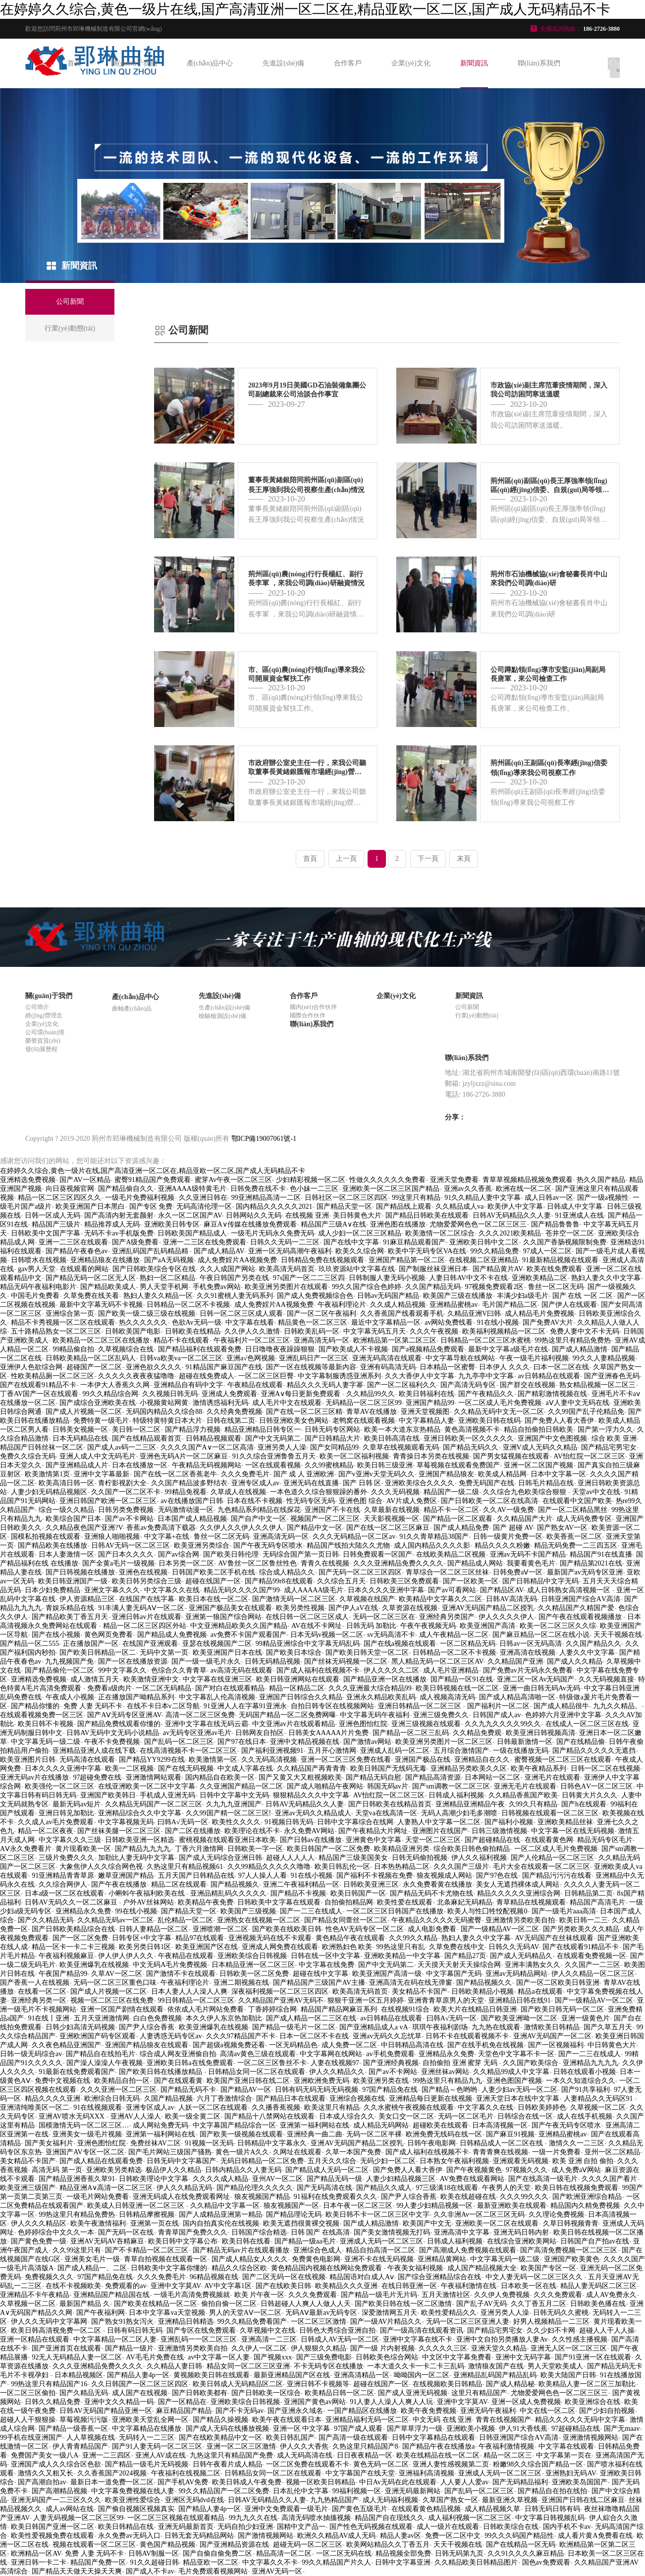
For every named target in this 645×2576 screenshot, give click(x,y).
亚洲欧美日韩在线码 (489, 1420)
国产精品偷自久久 (126, 1188)
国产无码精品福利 (520, 2482)
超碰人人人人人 (290, 1857)
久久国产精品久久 (593, 1643)
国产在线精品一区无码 (520, 2544)
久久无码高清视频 (269, 1759)
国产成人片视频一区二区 (84, 1411)
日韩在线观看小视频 (584, 2071)
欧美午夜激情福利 (98, 2223)
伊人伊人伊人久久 (126, 1956)
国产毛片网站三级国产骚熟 (170, 2152)
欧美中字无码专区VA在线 (427, 1251)
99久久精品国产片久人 (336, 2562)
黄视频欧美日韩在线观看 (211, 2375)
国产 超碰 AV (513, 1527)
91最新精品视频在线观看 (560, 1260)
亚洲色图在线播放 (398, 1224)
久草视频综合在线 (126, 1349)
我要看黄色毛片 (531, 1563)
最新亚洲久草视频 (510, 2500)
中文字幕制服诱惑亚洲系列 (339, 1376)
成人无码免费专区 (584, 1518)
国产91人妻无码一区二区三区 (157, 2446)
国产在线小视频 (56, 1634)
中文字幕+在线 (167, 1536)
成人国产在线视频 (139, 2393)
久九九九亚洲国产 (234, 1804)
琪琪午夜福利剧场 (440, 2027)
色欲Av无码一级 (196, 1322)
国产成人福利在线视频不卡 (318, 1670)
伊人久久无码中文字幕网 (49, 2321)
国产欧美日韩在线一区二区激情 (403, 2303)
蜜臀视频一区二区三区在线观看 (562, 1759)
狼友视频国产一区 (291, 2205)
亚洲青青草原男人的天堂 (446, 2000)
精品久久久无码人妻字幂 (325, 1385)
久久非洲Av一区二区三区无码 (479, 2214)
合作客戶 (348, 63)
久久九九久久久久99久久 (503, 1724)
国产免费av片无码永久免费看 (528, 1670)
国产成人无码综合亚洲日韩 (220, 1857)
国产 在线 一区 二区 (582, 1295)
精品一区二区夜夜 (45, 1831)
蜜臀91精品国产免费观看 (152, 1179)
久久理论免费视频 (556, 2214)
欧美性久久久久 (236, 1822)
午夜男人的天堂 (506, 2187)
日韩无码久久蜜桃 (561, 2312)
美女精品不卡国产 (419, 1991)
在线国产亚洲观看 (150, 1643)
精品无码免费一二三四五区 (575, 1545)
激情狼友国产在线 (496, 2366)
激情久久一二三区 (576, 2143)
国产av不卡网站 (129, 1518)
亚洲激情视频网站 (590, 2437)
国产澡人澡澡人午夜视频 (104, 2063)
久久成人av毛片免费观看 (56, 1822)
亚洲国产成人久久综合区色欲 (56, 2464)
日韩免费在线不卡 (258, 1188)
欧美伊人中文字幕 (515, 1206)
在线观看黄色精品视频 (426, 2509)
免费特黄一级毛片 (101, 1420)
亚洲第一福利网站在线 (314, 2125)
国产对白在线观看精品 (230, 1688)
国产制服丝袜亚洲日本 (433, 1269)
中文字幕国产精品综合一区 (234, 2125)
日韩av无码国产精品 (388, 1295)
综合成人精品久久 (287, 1572)
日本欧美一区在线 (528, 2286)
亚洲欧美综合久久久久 (419, 1483)
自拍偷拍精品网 (348, 1902)
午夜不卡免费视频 (112, 1741)
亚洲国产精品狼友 (446, 1474)
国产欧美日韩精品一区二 (97, 1652)
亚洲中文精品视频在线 (304, 1741)
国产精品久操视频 (220, 2419)
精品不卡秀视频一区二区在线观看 (63, 1322)
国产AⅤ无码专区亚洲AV (124, 1715)
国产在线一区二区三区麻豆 (388, 1527)
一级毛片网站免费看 (97, 2196)
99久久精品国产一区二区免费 (224, 2491)
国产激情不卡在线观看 (180, 1973)
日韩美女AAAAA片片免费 (328, 1732)
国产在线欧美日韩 (283, 2286)
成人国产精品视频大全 (482, 2268)
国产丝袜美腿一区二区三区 (119, 1831)
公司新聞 (467, 1007)
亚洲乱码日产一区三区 (313, 1358)
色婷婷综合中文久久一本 (56, 2232)
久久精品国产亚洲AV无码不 (280, 2000)
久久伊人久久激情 (252, 1331)
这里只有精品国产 (479, 2393)
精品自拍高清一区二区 (380, 2250)
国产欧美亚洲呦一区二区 (519, 2018)
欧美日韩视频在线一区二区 (457, 1688)
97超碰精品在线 (575, 2428)
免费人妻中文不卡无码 (584, 1331)
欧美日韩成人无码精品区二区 (238, 2384)
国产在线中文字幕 (351, 1242)
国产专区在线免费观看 (201, 2330)
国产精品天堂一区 (344, 1206)
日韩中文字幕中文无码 (234, 1795)
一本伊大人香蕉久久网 (115, 1385)
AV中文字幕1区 (227, 2286)
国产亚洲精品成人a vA (373, 2027)
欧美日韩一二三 (583, 1920)
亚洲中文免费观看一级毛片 (286, 2509)
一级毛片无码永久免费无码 (272, 1233)
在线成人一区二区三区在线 (587, 1724)
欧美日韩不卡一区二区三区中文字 (377, 2214)
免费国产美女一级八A (44, 2455)
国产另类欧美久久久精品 (581, 1929)
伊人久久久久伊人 (506, 1617)
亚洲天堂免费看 (454, 1179)
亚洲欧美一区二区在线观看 (496, 2223)
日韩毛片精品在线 (546, 1483)
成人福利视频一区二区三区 (469, 2517)
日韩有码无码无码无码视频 (316, 2089)
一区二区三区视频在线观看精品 (175, 2517)
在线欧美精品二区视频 (450, 1554)
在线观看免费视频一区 (591, 1956)
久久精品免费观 (477, 1732)
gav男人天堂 (36, 1269)
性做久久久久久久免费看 (387, 1179)
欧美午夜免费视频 (428, 2410)
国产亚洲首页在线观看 (66, 2348)
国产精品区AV (501, 1590)
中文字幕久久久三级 (70, 1840)
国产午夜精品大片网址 (373, 1831)
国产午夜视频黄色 (474, 2170)
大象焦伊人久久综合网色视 (101, 1866)
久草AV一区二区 (116, 1973)
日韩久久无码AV (513, 1947)
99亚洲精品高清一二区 (266, 1197)
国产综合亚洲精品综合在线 (439, 2277)
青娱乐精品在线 (70, 1608)
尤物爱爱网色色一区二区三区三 (478, 1224)
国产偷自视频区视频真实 (136, 2509)
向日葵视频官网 (70, 1188)
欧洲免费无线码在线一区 (444, 2134)
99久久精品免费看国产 (252, 2321)
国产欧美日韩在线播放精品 (161, 2071)
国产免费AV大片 (548, 1322)
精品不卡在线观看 (181, 1340)
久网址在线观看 (297, 2152)
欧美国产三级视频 (248, 1911)
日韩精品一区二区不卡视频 (188, 1304)
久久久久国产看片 (609, 2179)
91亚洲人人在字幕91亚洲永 (245, 1706)
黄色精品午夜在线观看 (350, 1938)
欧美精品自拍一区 (122, 2080)
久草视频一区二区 (598, 2107)
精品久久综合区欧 (239, 2268)
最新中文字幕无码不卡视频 (101, 1304)
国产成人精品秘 (510, 2384)
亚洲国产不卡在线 (332, 1509)
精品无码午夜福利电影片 (38, 1286)
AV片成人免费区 (411, 1501)
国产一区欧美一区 (470, 1581)
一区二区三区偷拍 (27, 2393)
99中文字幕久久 (122, 1670)
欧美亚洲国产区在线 (206, 1947)
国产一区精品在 (182, 2402)
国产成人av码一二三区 (121, 1447)
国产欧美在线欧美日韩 (287, 1929)
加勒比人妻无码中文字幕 (136, 1857)
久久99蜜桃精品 (329, 1465)
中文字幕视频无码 (126, 1822)
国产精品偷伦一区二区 (59, 1670)
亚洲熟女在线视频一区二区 (258, 1920)
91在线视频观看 (97, 2107)
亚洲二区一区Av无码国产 (535, 1679)
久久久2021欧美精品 (510, 1233)
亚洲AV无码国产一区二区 (552, 2036)
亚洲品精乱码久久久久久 (228, 1893)
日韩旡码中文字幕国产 (181, 2161)
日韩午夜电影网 (431, 2143)
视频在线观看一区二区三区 (94, 2544)
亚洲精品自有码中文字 (188, 1385)
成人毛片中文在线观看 (287, 1402)
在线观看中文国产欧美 (577, 1501)
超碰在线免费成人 (206, 1376)
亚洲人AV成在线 (160, 2455)
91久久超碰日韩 (154, 2562)
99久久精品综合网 (110, 1394)
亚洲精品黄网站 (442, 2259)
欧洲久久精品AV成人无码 (336, 2535)
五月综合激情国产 (461, 1750)
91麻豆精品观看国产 (414, 1242)
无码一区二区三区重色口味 (115, 1982)
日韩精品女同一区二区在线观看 (256, 2071)
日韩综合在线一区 (525, 2116)
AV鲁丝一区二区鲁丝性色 (257, 1563)
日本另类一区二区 (186, 1563)
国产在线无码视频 (186, 1768)
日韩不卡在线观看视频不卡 (467, 2036)
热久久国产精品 (601, 1179)
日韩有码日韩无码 (134, 2330)
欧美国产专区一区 (548, 2268)
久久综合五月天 (341, 1581)
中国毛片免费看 (35, 1295)
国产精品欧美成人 (108, 1286)
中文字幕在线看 (249, 1322)
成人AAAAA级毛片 (314, 1590)
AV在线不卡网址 (316, 1625)
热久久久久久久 (143, 1322)
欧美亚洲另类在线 (381, 2080)
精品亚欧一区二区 (210, 2562)
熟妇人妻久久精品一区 (158, 1295)
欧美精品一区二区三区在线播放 (101, 1340)
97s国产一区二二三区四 (309, 1278)
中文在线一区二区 (547, 2410)
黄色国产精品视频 (167, 2544)
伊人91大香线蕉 (523, 2428)
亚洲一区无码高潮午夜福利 (289, 1251)
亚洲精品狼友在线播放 (105, 1260)
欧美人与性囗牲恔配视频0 (487, 1911)
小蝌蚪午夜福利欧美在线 (147, 1893)
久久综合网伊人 (63, 1884)
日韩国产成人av (497, 1715)
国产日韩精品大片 (332, 1438)
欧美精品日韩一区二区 (339, 2393)
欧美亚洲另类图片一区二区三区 (443, 1741)
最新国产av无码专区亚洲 (585, 1572)
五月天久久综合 (332, 2161)
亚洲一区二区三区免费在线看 (346, 1759)
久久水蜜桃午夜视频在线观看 (409, 2107)
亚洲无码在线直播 (311, 1483)
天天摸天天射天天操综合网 (459, 1964)
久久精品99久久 (370, 1394)
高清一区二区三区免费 (200, 1715)
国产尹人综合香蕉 (146, 2027)
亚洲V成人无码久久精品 (540, 1447)
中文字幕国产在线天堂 (360, 2473)
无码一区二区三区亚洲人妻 (467, 2321)
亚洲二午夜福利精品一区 (301, 1884)
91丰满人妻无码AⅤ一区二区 (141, 1608)
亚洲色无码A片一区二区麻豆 (184, 1456)
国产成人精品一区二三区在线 (311, 2018)
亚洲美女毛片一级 (92, 2259)
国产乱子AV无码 (481, 2303)
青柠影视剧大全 (122, 1483)
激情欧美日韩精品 (552, 2027)
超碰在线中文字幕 (320, 1973)
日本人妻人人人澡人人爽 (189, 1991)
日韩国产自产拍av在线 (594, 2241)
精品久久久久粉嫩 (502, 1545)
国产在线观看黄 (178, 2080)
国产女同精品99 (334, 1447)
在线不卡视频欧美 (73, 2286)
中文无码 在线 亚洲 (442, 2419)
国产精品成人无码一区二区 (327, 2170)
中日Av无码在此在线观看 (397, 2482)
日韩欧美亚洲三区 (371, 1884)
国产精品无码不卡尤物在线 (431, 1893)
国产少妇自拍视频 (607, 2410)
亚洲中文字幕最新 (101, 1474)
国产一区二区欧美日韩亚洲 (557, 1982)
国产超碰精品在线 (492, 1840)
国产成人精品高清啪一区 (517, 1697)
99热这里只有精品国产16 (49, 2384)
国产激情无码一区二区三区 (293, 1599)
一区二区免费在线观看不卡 (307, 2464)
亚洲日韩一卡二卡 (38, 2562)
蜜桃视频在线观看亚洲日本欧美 (227, 1840)
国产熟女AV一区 (562, 1527)
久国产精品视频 (168, 2098)
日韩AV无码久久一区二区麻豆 (72, 1902)
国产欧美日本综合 (294, 1652)
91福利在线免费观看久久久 (335, 2196)
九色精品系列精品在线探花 (259, 1509)
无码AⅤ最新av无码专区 (321, 2312)
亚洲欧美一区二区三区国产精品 (390, 1188)
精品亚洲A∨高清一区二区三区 (106, 2187)
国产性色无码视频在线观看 (371, 2526)
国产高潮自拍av (42, 2482)
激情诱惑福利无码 (220, 1402)
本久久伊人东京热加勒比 (224, 2018)
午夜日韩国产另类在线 (234, 1278)
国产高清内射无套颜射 (119, 1215)
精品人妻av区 (400, 2535)
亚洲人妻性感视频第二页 (451, 2464)
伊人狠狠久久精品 (318, 2348)
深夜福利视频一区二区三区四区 (279, 1991)
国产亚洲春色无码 (612, 1376)
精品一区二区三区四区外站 (144, 1625)
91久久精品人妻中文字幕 (482, 1197)
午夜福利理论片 (342, 1304)
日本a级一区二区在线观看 (64, 1893)
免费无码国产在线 (486, 1483)
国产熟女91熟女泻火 (122, 2321)
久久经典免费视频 (234, 1411)
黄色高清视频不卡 (472, 1429)
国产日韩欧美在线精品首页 (389, 1804)
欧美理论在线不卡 (252, 1831)
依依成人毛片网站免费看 (205, 2009)
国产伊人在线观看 (569, 1304)
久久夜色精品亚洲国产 (66, 2045)
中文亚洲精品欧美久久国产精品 (238, 1625)
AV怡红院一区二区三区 (589, 1456)
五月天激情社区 (446, 2294)
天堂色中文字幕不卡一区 (516, 2054)
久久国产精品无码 (433, 1286)
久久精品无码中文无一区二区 (499, 1411)
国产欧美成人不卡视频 (353, 1349)
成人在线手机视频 (584, 2116)
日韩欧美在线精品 (192, 1331)
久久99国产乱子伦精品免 (586, 1411)
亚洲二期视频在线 (241, 1982)
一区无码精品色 (293, 2045)
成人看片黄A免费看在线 (595, 2535)
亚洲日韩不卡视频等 (318, 2384)
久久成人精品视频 (398, 1304)
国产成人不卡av (150, 2571)
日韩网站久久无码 (253, 1215)
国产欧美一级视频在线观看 (241, 2134)
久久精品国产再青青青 (311, 1768)
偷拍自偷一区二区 (229, 2303)
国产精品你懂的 (35, 1706)
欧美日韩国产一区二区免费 (328, 1848)
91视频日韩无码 (289, 1822)
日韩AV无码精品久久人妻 (512, 1215)
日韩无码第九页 (459, 2553)
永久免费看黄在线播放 (437, 1884)
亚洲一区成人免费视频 (526, 2402)
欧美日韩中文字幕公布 (182, 2241)
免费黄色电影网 (316, 2259)
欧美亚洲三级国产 (27, 2187)
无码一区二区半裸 (374, 2134)
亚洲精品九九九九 (590, 2063)
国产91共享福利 (585, 2089)
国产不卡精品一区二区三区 (146, 2250)
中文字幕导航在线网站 (460, 1358)
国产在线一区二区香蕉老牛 (175, 1474)
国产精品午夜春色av (77, 1251)
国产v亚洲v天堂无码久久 (376, 1474)
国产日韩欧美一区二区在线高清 (489, 1501)
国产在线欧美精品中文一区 (220, 2437)
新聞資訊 (474, 63)
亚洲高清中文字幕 (461, 2232)
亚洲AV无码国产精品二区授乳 (488, 1608)
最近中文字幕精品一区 (386, 1322)
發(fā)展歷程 (41, 1049)
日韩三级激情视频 (499, 1831)
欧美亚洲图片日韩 (27, 1759)
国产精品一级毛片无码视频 (146, 2464)
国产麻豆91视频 (510, 2134)
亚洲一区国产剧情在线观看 (121, 2009)
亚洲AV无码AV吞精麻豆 (107, 2241)
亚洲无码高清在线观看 (387, 1358)
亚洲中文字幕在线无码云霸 (206, 1724)
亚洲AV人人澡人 (135, 2116)
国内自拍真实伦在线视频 (221, 2223)
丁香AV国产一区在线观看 (39, 1394)
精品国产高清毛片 (597, 1902)
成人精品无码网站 (381, 2125)
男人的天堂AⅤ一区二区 (245, 2312)
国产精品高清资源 (433, 1777)
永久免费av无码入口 (129, 2535)
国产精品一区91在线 (461, 1679)
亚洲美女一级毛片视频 (87, 2134)
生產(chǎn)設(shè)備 (224, 1007)
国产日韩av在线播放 (311, 1840)
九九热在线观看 (496, 2027)
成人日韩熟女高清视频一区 (569, 1590)
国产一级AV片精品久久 (386, 2321)
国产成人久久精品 (574, 1661)
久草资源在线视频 (409, 1608)
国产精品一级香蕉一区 (73, 2428)
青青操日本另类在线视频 (431, 1456)
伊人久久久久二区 (391, 1670)
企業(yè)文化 (410, 63)
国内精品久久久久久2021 (274, 1206)
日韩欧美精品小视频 (482, 1991)
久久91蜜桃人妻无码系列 (235, 1295)
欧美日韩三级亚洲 (385, 1465)
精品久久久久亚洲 (52, 2098)
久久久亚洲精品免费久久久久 (398, 1563)
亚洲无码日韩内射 (521, 2232)
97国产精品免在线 (390, 2089)
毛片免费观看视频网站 (213, 2571)
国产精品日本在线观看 (290, 2098)
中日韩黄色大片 (612, 2045)
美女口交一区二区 (406, 2116)
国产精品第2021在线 (591, 1563)
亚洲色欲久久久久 (153, 1367)
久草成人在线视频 (238, 1492)
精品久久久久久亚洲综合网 (518, 1893)
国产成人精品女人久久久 (250, 2259)
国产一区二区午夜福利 (321, 1313)
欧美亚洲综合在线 (592, 2402)
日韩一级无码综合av (31, 2054)
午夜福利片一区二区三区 (252, 1340)
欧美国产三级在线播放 (457, 1295)
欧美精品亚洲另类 (402, 1848)
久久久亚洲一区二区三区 (118, 2089)
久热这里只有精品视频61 (185, 1866)
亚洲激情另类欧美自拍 (520, 1920)
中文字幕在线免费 (326, 1964)
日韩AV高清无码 (511, 1599)
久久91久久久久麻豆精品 (525, 2553)
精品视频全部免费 (403, 2553)
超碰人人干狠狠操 (27, 2419)
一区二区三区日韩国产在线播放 (394, 1911)
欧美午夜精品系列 (538, 1768)
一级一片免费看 (556, 2152)
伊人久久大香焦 (304, 2446)
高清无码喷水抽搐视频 (316, 2517)
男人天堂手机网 (164, 1286)
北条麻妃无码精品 (464, 1902)
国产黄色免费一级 (38, 2241)
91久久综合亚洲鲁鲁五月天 (274, 1456)
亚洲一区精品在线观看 (34, 2339)
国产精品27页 (465, 1956)
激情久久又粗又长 (45, 2473)
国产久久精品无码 (45, 1920)
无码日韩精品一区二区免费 (262, 2161)
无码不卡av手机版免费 (118, 1233)
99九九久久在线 (253, 2517)
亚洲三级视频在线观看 (426, 1724)
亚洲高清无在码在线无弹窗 (410, 1982)
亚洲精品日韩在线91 (519, 2000)
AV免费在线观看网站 (472, 2179)
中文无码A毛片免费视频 (170, 1964)
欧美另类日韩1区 (145, 1947)
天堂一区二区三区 (433, 1840)
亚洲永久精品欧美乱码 (381, 1697)
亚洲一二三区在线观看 (73, 1242)
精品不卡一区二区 (451, 1509)
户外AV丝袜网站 (148, 1902)
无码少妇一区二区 (388, 2161)
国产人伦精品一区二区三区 (552, 1857)
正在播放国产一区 (90, 1643)
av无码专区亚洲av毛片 (197, 1732)
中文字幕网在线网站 (331, 2054)
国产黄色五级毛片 (359, 2509)
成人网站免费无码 (160, 2125)
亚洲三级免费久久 (441, 1715)
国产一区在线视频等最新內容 (311, 1367)
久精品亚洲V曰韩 (474, 1313)
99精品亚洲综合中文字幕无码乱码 (308, 1643)
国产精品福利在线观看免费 (199, 1349)
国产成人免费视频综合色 (315, 1295)
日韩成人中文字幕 (574, 1206)
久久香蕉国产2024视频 (112, 2473)
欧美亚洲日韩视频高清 (540, 1732)
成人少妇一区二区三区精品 (359, 1233)
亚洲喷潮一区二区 (220, 1929)
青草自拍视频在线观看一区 (165, 2259)
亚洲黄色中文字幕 (373, 1840)
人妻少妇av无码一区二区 (519, 2089)
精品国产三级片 (56, 1224)
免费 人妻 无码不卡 (92, 1706)
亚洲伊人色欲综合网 (31, 1367)
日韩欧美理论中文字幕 (153, 2179)
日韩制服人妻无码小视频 (387, 1278)
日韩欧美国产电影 (133, 1331)
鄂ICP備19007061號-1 (263, 1138)
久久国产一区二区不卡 (126, 1492)
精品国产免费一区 (98, 2562)
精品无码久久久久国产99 (242, 1590)
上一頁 (346, 858)
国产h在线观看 (583, 1804)
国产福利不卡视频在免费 (374, 1875)
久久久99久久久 (524, 2196)
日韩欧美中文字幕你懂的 (169, 2268)
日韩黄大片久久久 (589, 1795)
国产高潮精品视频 (59, 2491)
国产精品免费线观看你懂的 (119, 1724)
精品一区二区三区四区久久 (59, 1197)
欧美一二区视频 (129, 1768)
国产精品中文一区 (314, 1527)
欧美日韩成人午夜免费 (246, 2482)
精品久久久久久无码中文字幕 (580, 2419)
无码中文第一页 (164, 1652)
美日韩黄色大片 (357, 1215)
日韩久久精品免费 (52, 2402)
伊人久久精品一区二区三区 (593, 1973)
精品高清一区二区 (284, 2553)
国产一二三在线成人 (311, 1911)
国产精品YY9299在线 (151, 1759)
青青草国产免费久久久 (192, 2232)
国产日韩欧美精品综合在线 (73, 1929)
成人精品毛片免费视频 (539, 1313)
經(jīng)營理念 (43, 1015)
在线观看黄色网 (549, 1840)
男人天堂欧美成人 (555, 2366)
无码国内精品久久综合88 (164, 1411)
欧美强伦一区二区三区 (59, 1786)
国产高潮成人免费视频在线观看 (467, 2250)
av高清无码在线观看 (241, 1670)
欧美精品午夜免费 (205, 1902)
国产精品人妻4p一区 (138, 2375)
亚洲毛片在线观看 (552, 1777)
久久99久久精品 (413, 1938)
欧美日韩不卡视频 (45, 1724)
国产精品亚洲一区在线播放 (385, 1679)
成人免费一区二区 (349, 2045)
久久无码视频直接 (606, 1679)
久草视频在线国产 (367, 1599)
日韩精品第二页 (588, 1893)
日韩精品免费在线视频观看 (322, 1260)
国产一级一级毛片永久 (206, 1661)
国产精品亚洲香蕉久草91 (77, 2179)
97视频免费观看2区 (494, 1286)
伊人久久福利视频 (479, 1857)
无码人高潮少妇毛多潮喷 (459, 1813)
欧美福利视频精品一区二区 (503, 1331)
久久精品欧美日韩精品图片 (476, 2562)
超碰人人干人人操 (607, 2330)
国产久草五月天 (608, 2027)
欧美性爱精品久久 (449, 2312)
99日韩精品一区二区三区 (196, 2000)
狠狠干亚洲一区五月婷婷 (365, 2000)
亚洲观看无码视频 (520, 2161)
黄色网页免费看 (108, 1634)
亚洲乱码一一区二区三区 (199, 2339)
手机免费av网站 (217, 1286)
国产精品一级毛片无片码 (379, 2294)
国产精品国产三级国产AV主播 (319, 1982)
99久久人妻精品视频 (604, 1358)
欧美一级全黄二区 (192, 2116)
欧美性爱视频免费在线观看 (52, 2535)
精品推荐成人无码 (112, 1224)
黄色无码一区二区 (381, 2464)
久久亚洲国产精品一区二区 (241, 1786)
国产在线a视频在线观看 (400, 1643)
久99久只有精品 (533, 1804)
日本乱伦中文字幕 (300, 2491)
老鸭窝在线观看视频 (363, 1420)
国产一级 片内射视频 (382, 2348)
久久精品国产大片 (524, 1518)
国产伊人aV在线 (353, 1608)
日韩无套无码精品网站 (199, 2535)
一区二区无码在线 (344, 2553)
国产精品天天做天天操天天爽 (77, 2571)
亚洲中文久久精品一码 (119, 2402)
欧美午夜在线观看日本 (287, 2419)
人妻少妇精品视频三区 (400, 2179)
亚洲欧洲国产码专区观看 (97, 2036)
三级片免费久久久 (66, 1857)
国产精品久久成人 (384, 2187)
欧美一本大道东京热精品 (402, 1429)
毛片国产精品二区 (510, 1304)
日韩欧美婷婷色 (542, 2107)
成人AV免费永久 (611, 2294)
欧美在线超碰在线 (468, 2196)
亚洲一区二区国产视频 (538, 1465)
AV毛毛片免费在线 (154, 2357)
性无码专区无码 (310, 1501)
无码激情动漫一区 (186, 1509)
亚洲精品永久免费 (83, 1911)
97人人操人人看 (262, 1875)
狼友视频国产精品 (262, 2196)
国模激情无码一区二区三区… (84, 2125)
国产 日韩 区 (362, 1483)
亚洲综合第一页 (70, 1313)
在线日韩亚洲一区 (409, 2286)
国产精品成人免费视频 (172, 1634)
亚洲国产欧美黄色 (571, 2259)
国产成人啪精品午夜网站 (325, 1786)
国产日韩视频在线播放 (80, 1572)
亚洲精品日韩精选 (186, 2321)
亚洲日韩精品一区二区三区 (420, 1706)
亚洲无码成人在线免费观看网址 (181, 2196)
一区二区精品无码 (467, 1643)
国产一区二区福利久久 (401, 1385)
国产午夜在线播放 (119, 1884)
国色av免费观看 (546, 2562)
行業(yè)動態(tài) (476, 1015)
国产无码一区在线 (126, 2232)
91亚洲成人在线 (579, 1215)
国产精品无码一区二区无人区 (91, 1278)
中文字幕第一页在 (563, 2455)
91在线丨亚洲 (48, 2018)
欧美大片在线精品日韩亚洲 (475, 2009)
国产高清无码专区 (468, 1385)
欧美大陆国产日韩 (568, 2375)
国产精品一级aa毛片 (305, 2241)
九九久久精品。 (617, 1706)
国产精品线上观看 (403, 1206)
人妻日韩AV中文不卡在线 (468, 1278)
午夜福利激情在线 (468, 2286)
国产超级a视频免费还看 (229, 2045)
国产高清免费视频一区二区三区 (568, 2250)
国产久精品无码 (83, 2393)
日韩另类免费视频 (126, 1509)
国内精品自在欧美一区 (220, 1777)
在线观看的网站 (84, 1269)
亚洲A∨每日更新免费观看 (301, 1394)
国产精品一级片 (129, 2348)
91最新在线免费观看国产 (77, 2071)
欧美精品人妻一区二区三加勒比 (587, 2384)
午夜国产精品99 (63, 1973)
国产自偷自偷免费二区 (217, 2553)
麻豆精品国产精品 (184, 2410)
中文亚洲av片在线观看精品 (293, 1724)
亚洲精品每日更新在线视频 (430, 2098)
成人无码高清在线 (304, 2455)
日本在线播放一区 (139, 1465)
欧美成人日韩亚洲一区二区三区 (136, 2205)
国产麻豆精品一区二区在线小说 (541, 1634)
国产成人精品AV (219, 1251)
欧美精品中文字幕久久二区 (440, 1599)
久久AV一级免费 (508, 1509)
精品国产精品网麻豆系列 (339, 2009)
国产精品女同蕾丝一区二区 (345, 1920)
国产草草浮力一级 (414, 2428)
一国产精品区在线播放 (362, 2410)
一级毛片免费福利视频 (139, 1197)
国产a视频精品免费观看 (428, 1349)
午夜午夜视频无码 (428, 1625)
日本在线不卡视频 (254, 1501)
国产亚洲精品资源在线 (234, 2544)
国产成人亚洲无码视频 (412, 2393)
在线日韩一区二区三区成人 (307, 1617)
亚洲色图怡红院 (363, 1724)
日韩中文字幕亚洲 (402, 2562)
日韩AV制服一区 (153, 2553)
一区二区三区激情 (318, 2321)
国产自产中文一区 (258, 1518)
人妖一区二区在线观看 (213, 2107)
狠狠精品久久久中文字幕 (311, 1795)
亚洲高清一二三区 (269, 2339)
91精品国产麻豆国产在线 (224, 1367)
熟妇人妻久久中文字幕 (606, 1278)
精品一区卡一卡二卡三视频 (73, 1947)
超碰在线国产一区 (213, 1581)
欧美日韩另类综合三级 (146, 1581)
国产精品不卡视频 (298, 1893)
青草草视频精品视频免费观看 (528, 1179)
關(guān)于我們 (134, 63)
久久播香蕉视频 (276, 2107)
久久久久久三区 (443, 2348)
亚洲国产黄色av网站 (315, 2402)
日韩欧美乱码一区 (311, 1331)
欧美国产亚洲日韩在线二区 (248, 2080)
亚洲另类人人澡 (282, 1447)
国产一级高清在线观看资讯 (421, 2330)
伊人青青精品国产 (80, 2446)
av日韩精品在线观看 (549, 1376)
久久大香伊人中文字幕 (419, 1376)
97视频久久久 (526, 2170)
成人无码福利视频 (390, 2500)
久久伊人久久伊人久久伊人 (241, 1527)
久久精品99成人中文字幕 (511, 2071)
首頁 (74, 63)
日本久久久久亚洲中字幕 (386, 1590)
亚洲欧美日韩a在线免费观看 (190, 2063)
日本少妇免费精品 (52, 1590)
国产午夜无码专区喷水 (268, 1545)
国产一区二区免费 (80, 1938)
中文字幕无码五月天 (374, 1331)
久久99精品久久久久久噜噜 (269, 1866)
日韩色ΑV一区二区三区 (596, 1786)
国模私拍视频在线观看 (45, 1536)
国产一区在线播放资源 (132, 1661)
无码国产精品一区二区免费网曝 (287, 1715)
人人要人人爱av (464, 2482)
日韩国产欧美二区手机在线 (213, 1572)
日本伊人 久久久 (504, 1367)
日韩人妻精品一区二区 (153, 1929)
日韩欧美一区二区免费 (254, 1973)
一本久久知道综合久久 (580, 2080)
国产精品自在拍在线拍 (552, 2491)
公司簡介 (37, 1007)
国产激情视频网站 (265, 2535)
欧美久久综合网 (359, 1251)
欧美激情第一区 (213, 1759)
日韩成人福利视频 (456, 1795)
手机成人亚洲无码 (167, 1795)
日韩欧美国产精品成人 (192, 1233)
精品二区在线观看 (179, 1884)
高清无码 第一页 (57, 2170)
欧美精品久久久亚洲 (346, 2286)
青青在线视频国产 (503, 2419)
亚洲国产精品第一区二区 (407, 1260)
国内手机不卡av (567, 2526)
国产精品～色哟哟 (449, 2089)
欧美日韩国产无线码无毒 (388, 1768)
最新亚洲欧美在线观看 (511, 2205)
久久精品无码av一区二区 (115, 1920)
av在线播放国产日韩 (191, 1501)
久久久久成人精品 (220, 2179)
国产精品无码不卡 (188, 2089)
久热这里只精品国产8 (365, 2446)
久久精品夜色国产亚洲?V (84, 1527)
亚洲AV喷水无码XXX (72, 2116)
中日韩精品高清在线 (412, 2045)
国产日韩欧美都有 (199, 2393)
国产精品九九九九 (142, 1848)
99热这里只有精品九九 (447, 2080)
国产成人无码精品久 (521, 1956)
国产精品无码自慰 (373, 1777)
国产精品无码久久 (470, 1447)
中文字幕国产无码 (454, 1973)
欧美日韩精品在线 (126, 2526)
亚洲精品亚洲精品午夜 (470, 1804)
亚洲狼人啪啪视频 (112, 1536)
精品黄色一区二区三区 (312, 1322)
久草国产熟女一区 (450, 2500)
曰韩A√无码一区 (183, 1822)
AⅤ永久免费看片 (26, 1848)
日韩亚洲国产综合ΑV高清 (580, 1599)
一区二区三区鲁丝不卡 (272, 2063)
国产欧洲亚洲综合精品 (587, 2196)
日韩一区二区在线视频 (605, 1768)
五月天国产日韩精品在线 (196, 1875)
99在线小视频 (136, 1911)
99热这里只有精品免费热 (573, 1340)
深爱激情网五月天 (389, 2312)
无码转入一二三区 (146, 2437)
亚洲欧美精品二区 (539, 1278)
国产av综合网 (178, 1554)
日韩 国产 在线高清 (320, 2232)
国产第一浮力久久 (605, 1429)
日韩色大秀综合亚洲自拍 (337, 2330)
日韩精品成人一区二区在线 (502, 2143)
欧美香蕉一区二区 (574, 1536)
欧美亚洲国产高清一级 (387, 1973)
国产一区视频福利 (556, 2045)
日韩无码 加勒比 (371, 1625)
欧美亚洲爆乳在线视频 (94, 1964)
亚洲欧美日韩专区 (172, 1224)
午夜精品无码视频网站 (206, 1465)
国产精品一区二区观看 (457, 1518)
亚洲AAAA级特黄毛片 (192, 1188)
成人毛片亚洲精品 (451, 1670)
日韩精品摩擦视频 (146, 2214)
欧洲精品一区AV (36, 2553)
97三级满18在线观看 (447, 2187)
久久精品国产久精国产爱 (576, 1608)
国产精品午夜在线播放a (438, 2446)
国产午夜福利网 (100, 2312)
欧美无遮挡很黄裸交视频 (301, 2223)
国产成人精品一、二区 (92, 2268)
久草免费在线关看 (91, 1295)
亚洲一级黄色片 (585, 2018)
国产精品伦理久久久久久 (254, 2187)
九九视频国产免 (69, 1661)
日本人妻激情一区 (66, 1554)
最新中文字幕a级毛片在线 (507, 1349)
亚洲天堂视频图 (425, 1411)
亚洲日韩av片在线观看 (146, 1617)
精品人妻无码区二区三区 (598, 2286)
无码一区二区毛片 (465, 2116)
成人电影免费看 (432, 1929)
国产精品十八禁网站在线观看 (269, 2116)
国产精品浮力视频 (192, 1429)
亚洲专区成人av (255, 1483)
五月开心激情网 (332, 1750)
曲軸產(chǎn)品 (132, 1008)
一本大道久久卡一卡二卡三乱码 (415, 2366)
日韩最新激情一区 (524, 1741)
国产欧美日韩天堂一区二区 (367, 1652)
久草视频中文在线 (267, 2330)
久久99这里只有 (77, 2250)
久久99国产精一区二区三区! (228, 1813)
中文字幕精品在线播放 (146, 2428)
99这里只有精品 (416, 1197)
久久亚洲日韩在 (203, 1197)
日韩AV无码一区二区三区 (130, 1545)
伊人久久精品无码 (184, 2187)
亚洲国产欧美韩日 (108, 1795)
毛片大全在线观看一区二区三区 (541, 1866)
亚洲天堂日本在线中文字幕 (517, 2098)
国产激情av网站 (367, 1741)
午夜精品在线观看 (255, 1385)
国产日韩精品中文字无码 (540, 1581)
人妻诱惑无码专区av (171, 2036)
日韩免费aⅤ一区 (517, 1572)
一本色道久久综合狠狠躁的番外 (318, 1492)
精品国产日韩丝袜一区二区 (41, 1447)
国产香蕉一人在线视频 (34, 1982)
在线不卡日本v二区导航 (163, 1706)
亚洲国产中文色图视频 (552, 1438)
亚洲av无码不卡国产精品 (528, 1554)
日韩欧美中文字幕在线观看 (279, 1902)
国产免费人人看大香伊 (559, 1420)
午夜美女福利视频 (415, 2268)
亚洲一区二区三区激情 (241, 2446)
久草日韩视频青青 (570, 2223)
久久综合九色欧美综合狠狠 (525, 1492)
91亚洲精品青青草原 (63, 1875)
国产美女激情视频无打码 (392, 2232)
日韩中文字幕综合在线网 (355, 1822)
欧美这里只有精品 (332, 2107)
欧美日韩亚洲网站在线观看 (297, 1679)
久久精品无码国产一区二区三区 (153, 1804)
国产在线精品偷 (580, 1741)
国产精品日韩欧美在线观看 (427, 1215)
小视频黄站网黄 (164, 1402)
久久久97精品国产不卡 (240, 2036)
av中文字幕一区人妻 (219, 2357)
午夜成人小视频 (70, 1697)
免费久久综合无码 (27, 1456)
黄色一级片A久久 (242, 2152)
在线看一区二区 (42, 1991)
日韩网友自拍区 (259, 1732)
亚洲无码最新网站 (412, 2491)
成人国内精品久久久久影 (432, 1545)
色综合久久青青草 (179, 1670)
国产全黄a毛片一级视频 (118, 1563)
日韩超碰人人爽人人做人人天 (306, 2303)
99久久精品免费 (494, 1251)
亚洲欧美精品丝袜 (565, 1822)
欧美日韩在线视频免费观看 (576, 2187)
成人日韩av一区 (549, 1197)
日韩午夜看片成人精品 (227, 2464)
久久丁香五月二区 (538, 2303)
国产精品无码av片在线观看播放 (241, 2250)
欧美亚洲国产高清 (487, 1625)
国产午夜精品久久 (486, 1394)
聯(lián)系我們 (539, 63)
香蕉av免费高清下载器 (160, 1527)
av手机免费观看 (390, 2054)
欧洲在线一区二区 (523, 1188)
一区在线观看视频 (273, 1465)
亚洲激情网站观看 (153, 1777)
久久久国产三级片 (461, 1866)
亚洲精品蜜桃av (454, 1304)
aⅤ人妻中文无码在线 (577, 1402)
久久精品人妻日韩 (174, 2366)
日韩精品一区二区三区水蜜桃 (485, 1340)
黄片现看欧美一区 (83, 1848)
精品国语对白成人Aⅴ (361, 2277)
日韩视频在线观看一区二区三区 (549, 1813)
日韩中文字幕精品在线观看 (433, 2437)
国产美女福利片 (49, 2143)
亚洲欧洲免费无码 (321, 2080)
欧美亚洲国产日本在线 (227, 1652)
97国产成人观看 (358, 2428)
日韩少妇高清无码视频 (80, 2027)
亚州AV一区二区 (277, 2179)
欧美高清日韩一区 (66, 1483)
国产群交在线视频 (527, 1385)
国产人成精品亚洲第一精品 (220, 2214)
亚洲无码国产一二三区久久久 (56, 2500)
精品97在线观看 (199, 1938)
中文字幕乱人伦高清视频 (217, 1697)
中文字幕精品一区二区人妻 (115, 2339)
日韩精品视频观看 (213, 1438)
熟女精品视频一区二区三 (597, 1385)
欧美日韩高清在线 (392, 1438)
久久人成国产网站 (227, 1269)
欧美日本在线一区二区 (213, 1599)
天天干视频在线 (617, 1634)
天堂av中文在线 (596, 1492)
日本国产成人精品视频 (192, 1518)
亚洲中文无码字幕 (523, 2357)
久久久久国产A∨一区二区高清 (207, 1447)
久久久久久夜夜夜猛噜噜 (136, 1376)
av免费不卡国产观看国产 (248, 1634)
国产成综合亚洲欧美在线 (97, 1402)
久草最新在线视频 (392, 1509)
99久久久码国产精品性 (519, 2535)
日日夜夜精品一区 (364, 2455)
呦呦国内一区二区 (421, 2375)
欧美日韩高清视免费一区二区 (57, 2330)
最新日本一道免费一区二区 (112, 2482)
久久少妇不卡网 (551, 2330)
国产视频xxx (273, 2357)
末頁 (464, 858)
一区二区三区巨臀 (266, 1376)
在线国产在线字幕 (146, 1599)
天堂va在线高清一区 (386, 1813)
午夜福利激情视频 (506, 2446)
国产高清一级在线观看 (353, 2437)
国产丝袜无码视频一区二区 (345, 1661)
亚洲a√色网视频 (250, 1358)
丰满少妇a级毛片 (522, 1295)
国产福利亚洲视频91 (272, 1750)
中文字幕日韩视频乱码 (550, 2517)
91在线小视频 (498, 1322)
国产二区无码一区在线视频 (283, 2277)
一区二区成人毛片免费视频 (499, 1402)
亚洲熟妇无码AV (570, 2473)
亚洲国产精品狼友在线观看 (146, 2045)
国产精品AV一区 (245, 2089)
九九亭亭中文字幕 (486, 1376)
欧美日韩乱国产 (290, 2437)
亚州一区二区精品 (612, 2152)
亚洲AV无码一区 (277, 2571)
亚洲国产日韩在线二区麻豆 (583, 2500)
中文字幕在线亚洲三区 (217, 1679)
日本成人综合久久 (347, 2116)
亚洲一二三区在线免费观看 (204, 1242)
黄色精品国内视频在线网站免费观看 (327, 2268)
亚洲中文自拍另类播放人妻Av (501, 2339)
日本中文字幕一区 (558, 1474)
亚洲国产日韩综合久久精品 (300, 1697)
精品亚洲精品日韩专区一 (262, 1429)
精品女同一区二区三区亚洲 (248, 2366)
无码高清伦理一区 (204, 1206)
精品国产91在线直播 (601, 1554)
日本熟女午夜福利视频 (454, 2161)
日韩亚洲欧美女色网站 (293, 1420)
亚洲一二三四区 (106, 2455)
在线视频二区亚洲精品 (483, 1260)
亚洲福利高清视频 (426, 2473)
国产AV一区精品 (84, 1179)
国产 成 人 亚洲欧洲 (303, 1474)
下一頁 (428, 858)
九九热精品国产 (334, 2500)
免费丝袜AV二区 (155, 2143)
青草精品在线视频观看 (531, 1902)
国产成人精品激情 (579, 1349)
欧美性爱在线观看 (404, 1902)
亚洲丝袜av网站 (445, 2071)
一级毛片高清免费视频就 (192, 2294)
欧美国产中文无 (427, 2223)
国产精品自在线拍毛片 (100, 2054)
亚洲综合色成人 (317, 2250)
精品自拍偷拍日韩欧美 (538, 1429)
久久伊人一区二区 (259, 2348)
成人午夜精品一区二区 (453, 1634)
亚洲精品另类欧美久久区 (468, 1768)
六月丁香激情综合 (224, 2098)
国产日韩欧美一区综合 (266, 2393)
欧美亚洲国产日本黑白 (90, 1206)
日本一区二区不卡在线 (314, 2036)
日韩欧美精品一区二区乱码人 (91, 1358)
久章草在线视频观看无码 (401, 1447)
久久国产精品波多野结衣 (189, 1483)
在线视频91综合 (405, 2009)
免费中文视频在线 (62, 2080)
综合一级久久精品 (66, 1509)
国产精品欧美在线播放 (52, 1545)
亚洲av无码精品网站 (516, 1973)
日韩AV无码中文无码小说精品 (112, 1732)
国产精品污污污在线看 (556, 1875)
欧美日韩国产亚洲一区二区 (52, 2526)
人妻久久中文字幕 (587, 1652)
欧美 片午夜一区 (259, 2294)
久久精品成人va (459, 1206)
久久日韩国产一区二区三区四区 (139, 2384)
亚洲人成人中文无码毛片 (97, 1456)
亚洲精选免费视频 (27, 1179)
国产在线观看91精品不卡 (38, 1385)
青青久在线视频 (325, 1563)
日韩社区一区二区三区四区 (346, 1197)
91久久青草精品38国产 (434, 1536)
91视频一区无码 (209, 2143)
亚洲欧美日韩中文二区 (484, 1242)
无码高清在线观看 (87, 1759)
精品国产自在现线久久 (389, 2517)
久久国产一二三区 (592, 1964)
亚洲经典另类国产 (447, 1617)
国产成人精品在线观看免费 (101, 2161)
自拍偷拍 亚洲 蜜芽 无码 (461, 2063)
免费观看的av (125, 2286)
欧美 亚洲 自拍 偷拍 (582, 2161)
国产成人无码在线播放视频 (227, 2428)
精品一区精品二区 (296, 1688)
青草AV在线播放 (371, 1411)
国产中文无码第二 (273, 1438)
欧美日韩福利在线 (426, 1394)
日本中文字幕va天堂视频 (167, 2312)
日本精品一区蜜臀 (447, 1367)
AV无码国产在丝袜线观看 (554, 1938)
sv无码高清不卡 (391, 1634)
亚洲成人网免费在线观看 (280, 1947)
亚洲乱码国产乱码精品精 (151, 1251)
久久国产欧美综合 (530, 2063)
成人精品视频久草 (492, 2509)
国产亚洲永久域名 (295, 2410)
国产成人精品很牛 (561, 1706)
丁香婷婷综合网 (272, 2009)
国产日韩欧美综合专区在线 (154, 1269)
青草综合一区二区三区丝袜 (447, 1572)
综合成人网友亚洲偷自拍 (178, 2054)
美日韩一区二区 (136, 1429)
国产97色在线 (497, 1875)
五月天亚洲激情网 (101, 2018)
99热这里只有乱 (400, 1947)
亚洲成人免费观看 (229, 1394)
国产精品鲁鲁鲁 (555, 1224)
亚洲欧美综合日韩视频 (252, 1956)
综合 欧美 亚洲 (614, 1438)
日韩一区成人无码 (52, 1215)
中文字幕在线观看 (566, 2446)
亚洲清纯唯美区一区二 (34, 2107)
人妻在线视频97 (335, 2063)
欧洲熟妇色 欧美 (347, 1947)
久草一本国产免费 (353, 2152)
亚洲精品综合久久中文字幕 (139, 1813)
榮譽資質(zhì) (42, 1040)
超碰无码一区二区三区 (307, 2544)
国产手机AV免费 (183, 2482)
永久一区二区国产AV (190, 1215)
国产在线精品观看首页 (146, 1438)
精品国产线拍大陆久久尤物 (348, 1545)
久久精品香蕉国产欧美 (523, 1795)
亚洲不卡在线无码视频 (379, 2259)
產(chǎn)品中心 (210, 63)
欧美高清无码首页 (287, 1269)
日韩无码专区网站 (332, 1429)
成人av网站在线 (70, 2509)
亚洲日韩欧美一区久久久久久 (469, 1438)
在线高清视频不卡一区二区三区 (188, 1750)
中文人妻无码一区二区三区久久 (535, 2277)
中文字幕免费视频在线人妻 (132, 2491)
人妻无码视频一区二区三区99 (78, 2517)
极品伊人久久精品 (173, 2170)
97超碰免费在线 (97, 1777)
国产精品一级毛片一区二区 (293, 2027)
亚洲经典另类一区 (38, 2000)
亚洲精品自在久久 (482, 1759)
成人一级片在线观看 (448, 2526)
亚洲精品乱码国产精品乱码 (495, 2375)
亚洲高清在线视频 (527, 1652)
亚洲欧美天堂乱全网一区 (150, 2419)
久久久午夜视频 (434, 1331)
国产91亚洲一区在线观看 (593, 2357)
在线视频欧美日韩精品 (447, 2384)
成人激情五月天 (94, 1679)
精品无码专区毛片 (605, 1840)
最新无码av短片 (77, 1804)
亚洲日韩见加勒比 (66, 1813)
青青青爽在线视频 (500, 2152)
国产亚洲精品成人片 (77, 1465)
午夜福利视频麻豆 (66, 1956)
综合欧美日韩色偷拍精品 (471, 1848)
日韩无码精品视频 (272, 1661)
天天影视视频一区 (391, 1518)
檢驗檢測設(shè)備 (222, 1015)
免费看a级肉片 (109, 1688)
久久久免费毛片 (245, 1474)
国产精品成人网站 (475, 1563)
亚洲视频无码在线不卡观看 (270, 1938)
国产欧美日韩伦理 (231, 1554)
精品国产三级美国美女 (353, 1857)
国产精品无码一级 (334, 2179)
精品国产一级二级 (451, 1492)
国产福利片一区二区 (498, 1706)
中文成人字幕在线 (245, 1768)
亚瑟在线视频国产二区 (217, 1643)
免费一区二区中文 (453, 2535)
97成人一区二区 (547, 1251)
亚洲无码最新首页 (186, 2526)
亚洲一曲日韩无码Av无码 (541, 1688)
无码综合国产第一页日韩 (301, 1554)
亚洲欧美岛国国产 (579, 2482)
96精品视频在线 (214, 2277)
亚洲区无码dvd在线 (194, 2500)
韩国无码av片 (387, 1786)
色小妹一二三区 (314, 1188)
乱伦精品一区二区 (185, 1920)
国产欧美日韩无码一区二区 (562, 2009)
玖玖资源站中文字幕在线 (357, 1269)
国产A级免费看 (135, 1242)
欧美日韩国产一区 (358, 1893)
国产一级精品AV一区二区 (500, 1929)
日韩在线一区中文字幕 (325, 1956)
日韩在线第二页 (231, 1420)
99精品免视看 (186, 1492)
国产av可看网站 (452, 1590)
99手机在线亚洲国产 (31, 2437)
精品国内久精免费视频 (585, 2205)
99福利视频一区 (356, 2491)
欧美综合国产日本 (73, 1518)
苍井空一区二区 (569, 1233)
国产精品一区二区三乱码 (411, 1732)
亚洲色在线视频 (143, 1572)
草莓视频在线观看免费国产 (458, 1465)
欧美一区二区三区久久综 (558, 1625)
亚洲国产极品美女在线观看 (230, 1608)
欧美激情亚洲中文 (151, 1679)
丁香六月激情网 (199, 1848)
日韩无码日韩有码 (552, 2509)
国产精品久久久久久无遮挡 (594, 1750)
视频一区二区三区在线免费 (112, 2000)
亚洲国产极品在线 (422, 1759)
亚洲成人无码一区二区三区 (381, 2241)
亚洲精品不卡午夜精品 (34, 2294)
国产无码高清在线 (324, 2187)
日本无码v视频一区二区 (326, 1634)
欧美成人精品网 (502, 1474)
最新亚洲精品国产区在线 (292, 2375)
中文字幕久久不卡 (270, 2562)
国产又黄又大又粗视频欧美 (300, 1777)
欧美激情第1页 (47, 1474)
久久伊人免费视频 (502, 2294)
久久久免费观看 (312, 2294)
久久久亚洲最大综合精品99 (370, 1688)
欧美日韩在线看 (246, 2241)
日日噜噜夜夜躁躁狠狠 (280, 1349)
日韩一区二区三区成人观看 (241, 1313)
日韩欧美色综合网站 (387, 2357)
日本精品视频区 (78, 2375)
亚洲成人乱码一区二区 (395, 1750)
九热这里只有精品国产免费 (231, 2455)
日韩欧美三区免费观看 (404, 1581)
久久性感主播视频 (579, 2339)
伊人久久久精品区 (38, 2223)
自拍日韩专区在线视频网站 (332, 1706)
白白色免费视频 (157, 2018)
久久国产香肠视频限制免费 (564, 1242)
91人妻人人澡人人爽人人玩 (391, 2402)
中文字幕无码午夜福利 (374, 1715)
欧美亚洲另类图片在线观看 (286, 1286)
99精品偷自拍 (73, 1349)
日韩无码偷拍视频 (419, 1857)
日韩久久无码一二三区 (285, 1242)
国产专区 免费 (151, 1206)
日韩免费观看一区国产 (377, 1554)
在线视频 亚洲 (307, 1215)
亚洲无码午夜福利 (488, 2410)
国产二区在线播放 (192, 1831)
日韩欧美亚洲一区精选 (139, 1840)
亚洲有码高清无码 (388, 1367)
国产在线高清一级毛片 (543, 2179)
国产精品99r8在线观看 (279, 1581)
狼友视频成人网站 (444, 1875)
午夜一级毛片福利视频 (534, 1358)
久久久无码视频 (395, 1492)
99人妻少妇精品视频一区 (434, 2205)
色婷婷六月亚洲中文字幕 (563, 1715)
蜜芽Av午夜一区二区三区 (233, 1179)
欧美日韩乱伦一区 (342, 1866)
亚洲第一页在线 (154, 2223)
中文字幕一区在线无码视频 (572, 1831)
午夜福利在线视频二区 (185, 2473)
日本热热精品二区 (402, 1866)
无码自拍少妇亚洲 (245, 2526)
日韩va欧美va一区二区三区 (181, 1358)
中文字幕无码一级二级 (45, 1741)
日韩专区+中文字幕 (141, 1938)
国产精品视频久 (235, 1884)
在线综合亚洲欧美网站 (521, 2241)
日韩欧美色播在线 (598, 2303)
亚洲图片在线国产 (440, 1831)
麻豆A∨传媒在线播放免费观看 (250, 1224)
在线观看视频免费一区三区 (41, 1715)
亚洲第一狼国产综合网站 (223, 1617)
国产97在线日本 (241, 1741)
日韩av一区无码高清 (530, 1643)
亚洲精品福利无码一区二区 (367, 2419)
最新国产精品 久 (84, 2303)
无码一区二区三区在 (384, 1617)
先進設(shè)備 (283, 63)
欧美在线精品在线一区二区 (438, 2455)
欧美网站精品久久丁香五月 (388, 2544)
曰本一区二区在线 (561, 1367)
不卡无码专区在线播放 (328, 2366)
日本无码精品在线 (80, 1438)
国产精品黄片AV (498, 1269)
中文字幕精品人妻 (426, 1420)
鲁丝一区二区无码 (556, 1286)
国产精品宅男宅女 (609, 1447)
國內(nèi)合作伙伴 (313, 1007)
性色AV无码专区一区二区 (364, 1929)
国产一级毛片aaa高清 (564, 1911)
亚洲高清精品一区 (361, 2375)
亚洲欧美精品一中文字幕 (402, 1956)
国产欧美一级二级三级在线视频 (146, 1313)
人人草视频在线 (90, 2437)
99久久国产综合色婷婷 (366, 1286)
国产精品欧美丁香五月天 (70, 1617)
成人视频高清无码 (447, 1697)
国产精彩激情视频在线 (552, 1394)
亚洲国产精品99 (430, 1402)
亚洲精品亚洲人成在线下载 (94, 1750)
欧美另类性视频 (300, 1608)
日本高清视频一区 (500, 2125)
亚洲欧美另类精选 (114, 2170)
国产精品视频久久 (484, 1982)
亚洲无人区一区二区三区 (569, 2348)
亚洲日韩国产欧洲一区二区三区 (108, 1501)
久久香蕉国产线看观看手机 (401, 1313)
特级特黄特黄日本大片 (167, 1420)
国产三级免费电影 (324, 2357)
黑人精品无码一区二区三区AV (437, 1661)
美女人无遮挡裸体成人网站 (517, 1884)
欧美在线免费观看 (554, 1269)
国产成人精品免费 (461, 1527)
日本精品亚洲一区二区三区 (253, 1964)
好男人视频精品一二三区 (551, 2321)
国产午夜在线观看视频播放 (581, 1617)
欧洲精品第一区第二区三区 (394, 1340)
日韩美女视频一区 (80, 1429)
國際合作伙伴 (307, 1015)
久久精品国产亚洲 (515, 1661)
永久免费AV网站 (309, 1831)
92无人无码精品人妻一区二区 (77, 2357)
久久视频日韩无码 (170, 1394)
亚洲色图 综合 (360, 1501)
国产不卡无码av (239, 2410)
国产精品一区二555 (29, 1643)
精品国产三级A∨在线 (333, 1224)
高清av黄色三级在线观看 (258, 2054)
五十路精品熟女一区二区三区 (56, 1331)
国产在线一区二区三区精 (304, 1411)
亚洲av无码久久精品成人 (313, 1813)
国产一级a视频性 (603, 1197)
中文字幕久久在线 (172, 1590)
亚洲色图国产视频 (514, 2080)
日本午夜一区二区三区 (357, 2205)
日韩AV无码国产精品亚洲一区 (105, 2410)
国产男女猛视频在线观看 (511, 1456)
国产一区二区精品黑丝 (572, 1509)
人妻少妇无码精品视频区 (49, 1492)
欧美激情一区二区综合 (440, 1233)
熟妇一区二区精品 (167, 1278)
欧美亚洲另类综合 (201, 1545)
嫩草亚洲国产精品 (126, 1875)
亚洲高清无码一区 (321, 1340)
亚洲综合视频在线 (357, 2098)
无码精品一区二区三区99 (363, 1402)
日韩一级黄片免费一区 (507, 1536)
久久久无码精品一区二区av (354, 1536)
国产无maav (622, 2428)
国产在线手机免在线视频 (485, 2045)
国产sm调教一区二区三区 (450, 1786)
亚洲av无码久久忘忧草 (387, 2036)
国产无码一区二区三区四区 (360, 1572)
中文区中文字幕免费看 (456, 2357)
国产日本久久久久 (126, 1554)
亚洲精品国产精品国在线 (111, 2294)
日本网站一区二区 (492, 1777)
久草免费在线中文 (456, 1947)
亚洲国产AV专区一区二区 (85, 2152)
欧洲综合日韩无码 (112, 2098)
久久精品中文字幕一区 (225, 2205)
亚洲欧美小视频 (470, 2428)
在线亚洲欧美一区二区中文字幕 (146, 1786)
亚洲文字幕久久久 (112, 1590)
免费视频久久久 (49, 2277)
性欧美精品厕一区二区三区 (52, 1376)
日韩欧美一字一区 (255, 1848)
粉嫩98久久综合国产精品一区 (538, 2464)
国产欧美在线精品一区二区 (155, 2303)
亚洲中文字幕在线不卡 (417, 2339)
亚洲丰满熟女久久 (532, 1964)
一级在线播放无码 (520, 1750)
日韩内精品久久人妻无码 (243, 2170)
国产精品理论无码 (294, 2214)
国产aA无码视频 (169, 1260)
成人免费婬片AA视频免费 (237, 1260)
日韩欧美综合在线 (510, 2526)
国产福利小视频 (508, 1822)
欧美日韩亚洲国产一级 (73, 1581)
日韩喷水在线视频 (38, 1260)
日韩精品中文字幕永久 (272, 2143)
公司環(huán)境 (44, 1032)
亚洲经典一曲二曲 (314, 2134)
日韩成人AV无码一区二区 (340, 2339)
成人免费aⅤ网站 (576, 2170)
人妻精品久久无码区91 (599, 2098)
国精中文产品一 (301, 2526)
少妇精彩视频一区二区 (310, 1179)
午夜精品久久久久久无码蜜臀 (436, 1920)
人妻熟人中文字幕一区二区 (439, 1822)
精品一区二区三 (508, 2455)
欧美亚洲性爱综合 (133, 2500)
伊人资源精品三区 (87, 1599)
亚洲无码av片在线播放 (34, 1777)
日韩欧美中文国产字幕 (45, 1233)
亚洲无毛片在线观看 (525, 1786)
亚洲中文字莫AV (176, 2286)
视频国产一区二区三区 (325, 1518)
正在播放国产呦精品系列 (136, 1697)
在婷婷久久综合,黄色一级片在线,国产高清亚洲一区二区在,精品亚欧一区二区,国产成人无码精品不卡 (305, 9)
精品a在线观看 (540, 1991)
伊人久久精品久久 (337, 2071)
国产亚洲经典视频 (391, 2063)
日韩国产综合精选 (259, 2232)
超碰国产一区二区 (94, 1367)
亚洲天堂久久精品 (499, 2348)
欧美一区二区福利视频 (354, 1456)
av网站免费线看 (449, 1322)
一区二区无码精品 (163, 1688)
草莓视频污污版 (83, 2419)
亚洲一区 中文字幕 (301, 2428)
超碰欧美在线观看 (440, 2125)
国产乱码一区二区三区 (179, 1741)
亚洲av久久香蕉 (468, 1188)
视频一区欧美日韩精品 (320, 2482)
